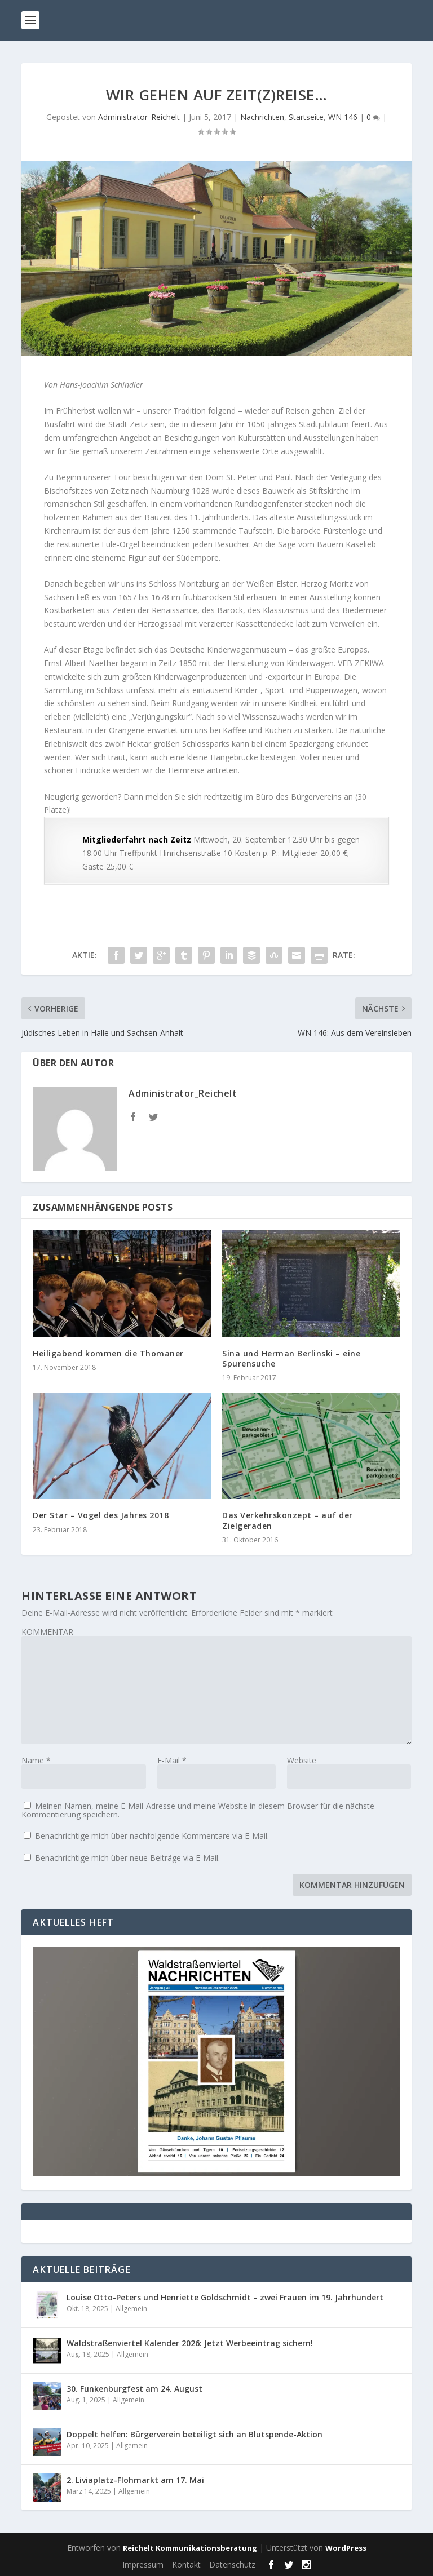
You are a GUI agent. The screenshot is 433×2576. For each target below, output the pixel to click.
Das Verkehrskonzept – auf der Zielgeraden (287, 1520)
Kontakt (186, 2564)
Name (36, 1760)
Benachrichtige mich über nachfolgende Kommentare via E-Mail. (152, 1835)
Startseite (306, 117)
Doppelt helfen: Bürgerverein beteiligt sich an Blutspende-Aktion (194, 2434)
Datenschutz (232, 2564)
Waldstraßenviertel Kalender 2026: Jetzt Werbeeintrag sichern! (190, 2343)
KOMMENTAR (47, 1631)
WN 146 (342, 117)
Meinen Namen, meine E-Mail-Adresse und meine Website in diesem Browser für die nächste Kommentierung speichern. (197, 1810)
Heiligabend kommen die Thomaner (108, 1353)
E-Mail (172, 1760)
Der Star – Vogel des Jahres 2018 (101, 1515)
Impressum (143, 2564)
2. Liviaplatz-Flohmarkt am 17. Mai (135, 2480)
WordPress (345, 2548)
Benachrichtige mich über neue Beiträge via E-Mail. (127, 1857)
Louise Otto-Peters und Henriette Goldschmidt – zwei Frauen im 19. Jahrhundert (225, 2297)
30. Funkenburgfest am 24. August (134, 2388)
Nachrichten (262, 117)
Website (301, 1760)
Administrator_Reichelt (139, 117)
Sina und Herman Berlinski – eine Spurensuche (291, 1358)
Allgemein (131, 2308)
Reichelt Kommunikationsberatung (190, 2548)
